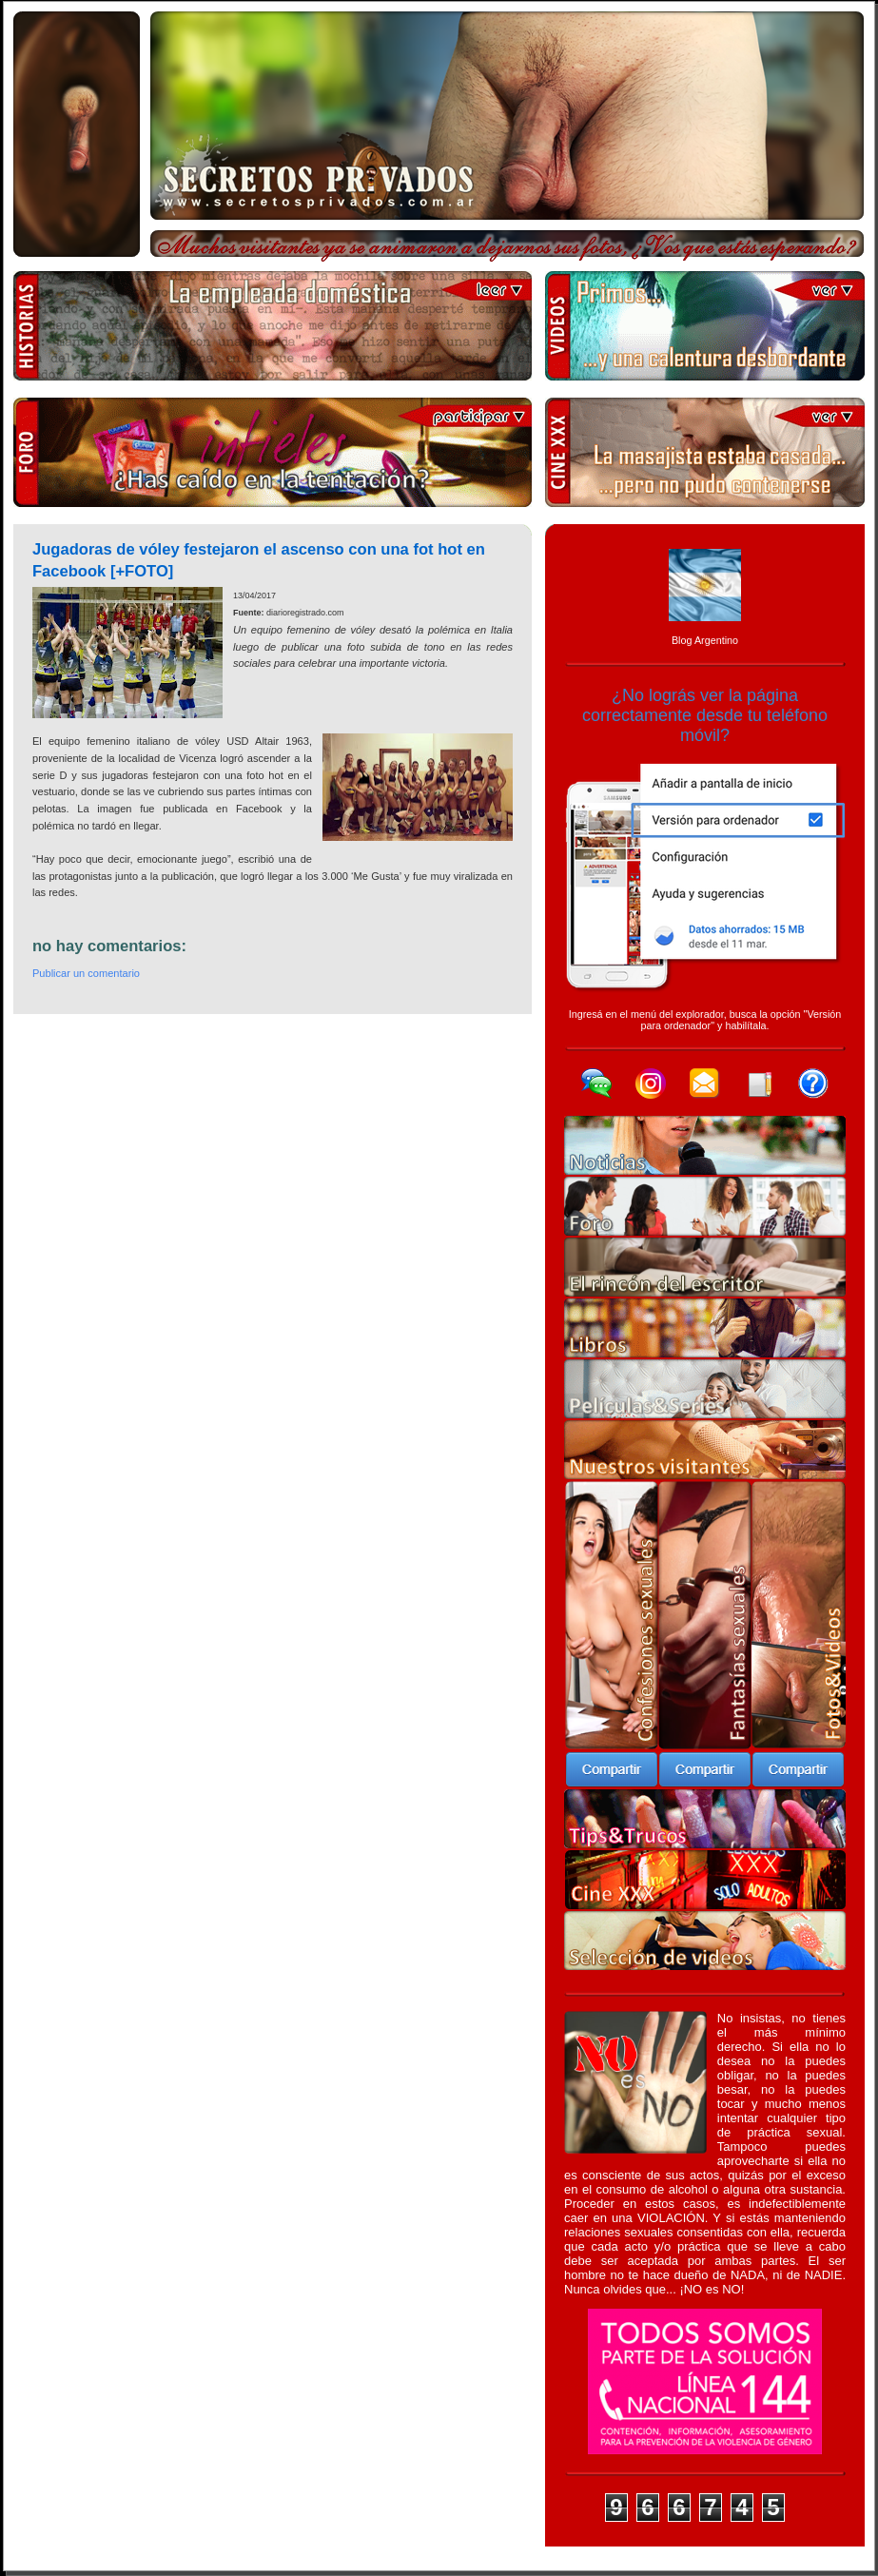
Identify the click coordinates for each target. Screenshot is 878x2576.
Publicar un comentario (86, 973)
